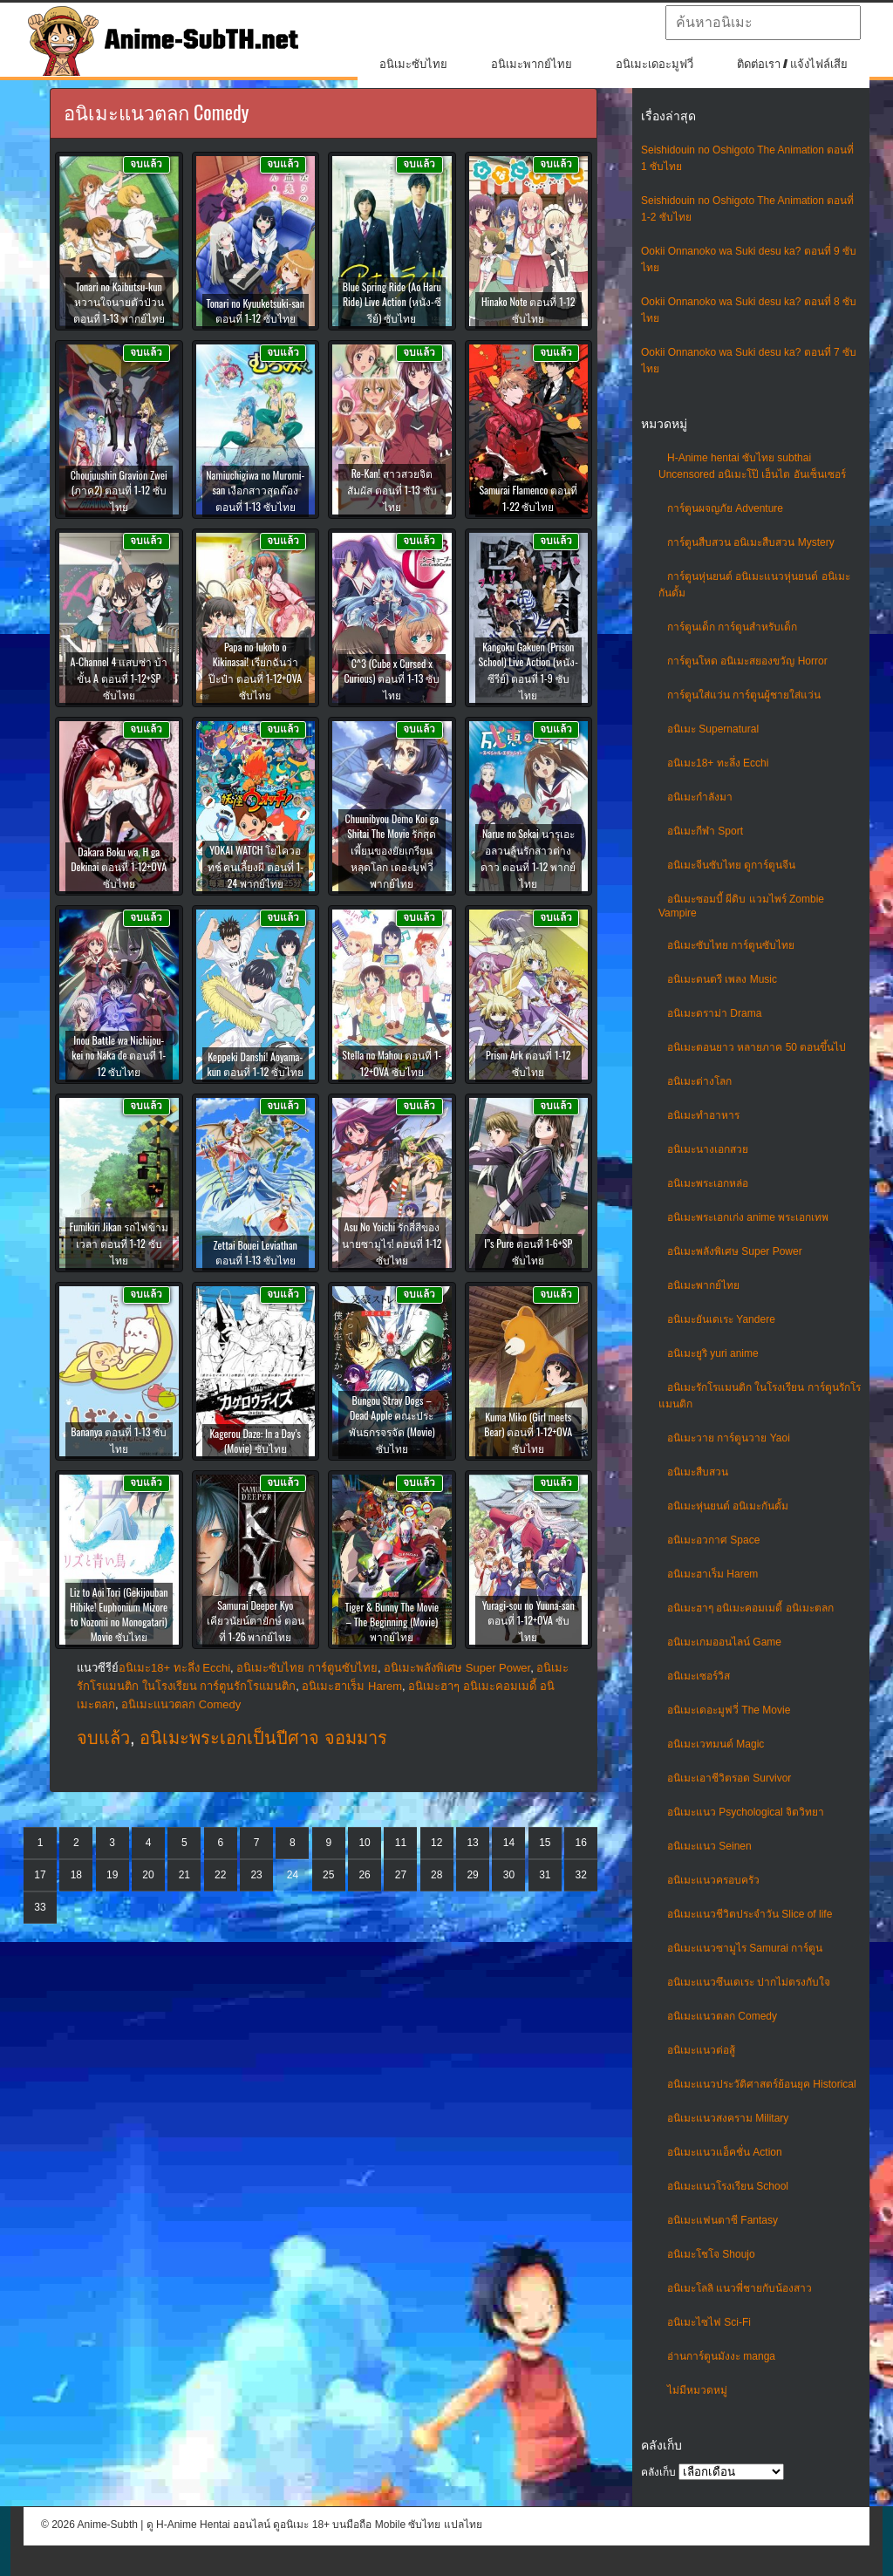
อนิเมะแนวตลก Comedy (722, 2016)
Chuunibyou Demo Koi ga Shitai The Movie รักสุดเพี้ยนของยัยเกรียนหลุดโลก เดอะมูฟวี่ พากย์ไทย (392, 850)
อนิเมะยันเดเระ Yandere (721, 1319)
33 (39, 1907)
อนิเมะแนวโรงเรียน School (727, 2186)
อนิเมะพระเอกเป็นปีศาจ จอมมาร (263, 1738)
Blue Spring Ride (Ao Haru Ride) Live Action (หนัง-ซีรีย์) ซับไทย (392, 302)
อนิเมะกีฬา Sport (705, 831)
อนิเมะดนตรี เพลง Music (722, 979)
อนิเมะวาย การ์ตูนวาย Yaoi (728, 1438)
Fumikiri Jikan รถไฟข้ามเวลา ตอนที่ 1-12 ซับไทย (118, 1243)
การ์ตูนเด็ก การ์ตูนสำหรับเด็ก (732, 627)
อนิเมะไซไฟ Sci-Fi (709, 2322)
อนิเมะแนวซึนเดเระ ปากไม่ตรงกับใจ (748, 1982)
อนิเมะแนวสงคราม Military (727, 2118)
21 (184, 1875)
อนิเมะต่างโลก (699, 1081)
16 (580, 1843)
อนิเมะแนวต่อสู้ (701, 2050)
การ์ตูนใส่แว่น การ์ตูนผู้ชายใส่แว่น (744, 695)
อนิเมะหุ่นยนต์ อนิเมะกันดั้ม (727, 1506)
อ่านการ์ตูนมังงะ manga (721, 2356)
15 (544, 1843)
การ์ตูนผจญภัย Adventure (725, 508)
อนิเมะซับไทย (413, 64)
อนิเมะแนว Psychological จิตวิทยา (745, 1812)
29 (472, 1875)
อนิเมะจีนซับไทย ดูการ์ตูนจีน (731, 865)
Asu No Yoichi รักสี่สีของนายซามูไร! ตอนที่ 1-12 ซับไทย (391, 1243)
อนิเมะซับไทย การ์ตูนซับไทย (730, 945)
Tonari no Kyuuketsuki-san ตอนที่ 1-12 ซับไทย (255, 310)
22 (220, 1875)
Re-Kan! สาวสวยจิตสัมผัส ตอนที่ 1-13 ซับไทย (392, 490)
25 (328, 1875)
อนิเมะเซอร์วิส (698, 1676)
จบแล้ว (103, 1738)
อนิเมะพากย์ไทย (531, 64)
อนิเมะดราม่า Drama (714, 1013)
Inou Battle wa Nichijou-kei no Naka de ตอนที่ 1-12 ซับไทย (119, 1055)
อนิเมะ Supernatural (713, 729)
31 (544, 1875)
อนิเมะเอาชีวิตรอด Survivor (729, 1778)
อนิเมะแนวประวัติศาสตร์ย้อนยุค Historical (761, 2084)
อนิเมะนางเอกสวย (707, 1149)
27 (400, 1875)
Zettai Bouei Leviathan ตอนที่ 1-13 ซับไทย (255, 1252)
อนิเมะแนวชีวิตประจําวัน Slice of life (749, 1914)
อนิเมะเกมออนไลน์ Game (724, 1642)
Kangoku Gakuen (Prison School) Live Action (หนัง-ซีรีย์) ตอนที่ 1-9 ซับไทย (528, 670)
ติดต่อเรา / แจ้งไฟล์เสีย (792, 64)
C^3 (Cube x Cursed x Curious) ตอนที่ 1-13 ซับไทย (392, 679)
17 (39, 1875)
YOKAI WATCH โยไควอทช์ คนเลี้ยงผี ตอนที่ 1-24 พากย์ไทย (255, 866)
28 (436, 1875)
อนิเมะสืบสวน (697, 1472)
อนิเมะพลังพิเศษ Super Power (734, 1251)
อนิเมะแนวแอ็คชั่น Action (724, 2152)
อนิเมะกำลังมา (700, 797)
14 (509, 1843)
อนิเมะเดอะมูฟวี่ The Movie (728, 1710)
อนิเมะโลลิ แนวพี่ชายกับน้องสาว (739, 2288)
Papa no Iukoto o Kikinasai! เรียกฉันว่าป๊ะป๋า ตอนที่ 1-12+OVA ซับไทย (255, 670)
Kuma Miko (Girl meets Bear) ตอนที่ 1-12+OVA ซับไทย (528, 1432)
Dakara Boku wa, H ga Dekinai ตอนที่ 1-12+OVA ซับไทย (119, 867)
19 (112, 1875)
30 (509, 1875)
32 (580, 1875)
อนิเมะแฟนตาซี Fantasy (722, 2220)
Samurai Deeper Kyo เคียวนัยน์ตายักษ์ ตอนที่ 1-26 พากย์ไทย (255, 1621)
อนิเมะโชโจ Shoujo (711, 2254)
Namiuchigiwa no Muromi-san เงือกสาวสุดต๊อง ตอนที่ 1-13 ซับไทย (255, 490)
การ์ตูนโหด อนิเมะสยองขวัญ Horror (747, 661)
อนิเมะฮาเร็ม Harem (712, 1574)
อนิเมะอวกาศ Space (713, 1540)
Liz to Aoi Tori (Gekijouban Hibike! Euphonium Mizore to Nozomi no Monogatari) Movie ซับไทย (119, 1614)
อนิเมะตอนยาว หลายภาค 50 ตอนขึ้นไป (756, 1047)
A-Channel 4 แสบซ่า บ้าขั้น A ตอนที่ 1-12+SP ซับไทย (119, 678)
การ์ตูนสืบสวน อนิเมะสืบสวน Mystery (751, 542)
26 (364, 1875)
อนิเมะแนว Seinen (709, 1846)
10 (364, 1843)
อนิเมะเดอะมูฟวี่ (654, 64)
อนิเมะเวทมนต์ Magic (715, 1744)
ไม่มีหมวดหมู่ (697, 2390)
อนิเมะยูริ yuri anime (713, 1353)
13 (472, 1843)
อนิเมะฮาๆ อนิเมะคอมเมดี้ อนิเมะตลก (750, 1608)
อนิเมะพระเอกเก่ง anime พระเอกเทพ (747, 1217)
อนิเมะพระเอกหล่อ (707, 1183)
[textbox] (763, 22)
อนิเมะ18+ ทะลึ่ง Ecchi (717, 763)
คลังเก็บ (658, 2472)
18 (76, 1875)
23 (256, 1875)
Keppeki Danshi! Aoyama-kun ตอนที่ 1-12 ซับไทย (255, 1064)
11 (400, 1843)
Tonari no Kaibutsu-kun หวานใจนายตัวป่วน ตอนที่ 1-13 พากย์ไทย (119, 302)
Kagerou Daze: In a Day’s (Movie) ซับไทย (255, 1440)
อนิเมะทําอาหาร (703, 1115)
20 (147, 1875)
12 (436, 1843)
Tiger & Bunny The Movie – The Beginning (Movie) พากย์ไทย (391, 1621)
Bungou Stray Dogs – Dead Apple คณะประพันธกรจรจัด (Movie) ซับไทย (392, 1424)
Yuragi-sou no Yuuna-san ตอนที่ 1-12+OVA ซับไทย (528, 1621)
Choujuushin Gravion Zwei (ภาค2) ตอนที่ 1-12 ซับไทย (119, 490)
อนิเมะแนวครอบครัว (713, 1880)
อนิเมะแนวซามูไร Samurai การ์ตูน (744, 1948)
